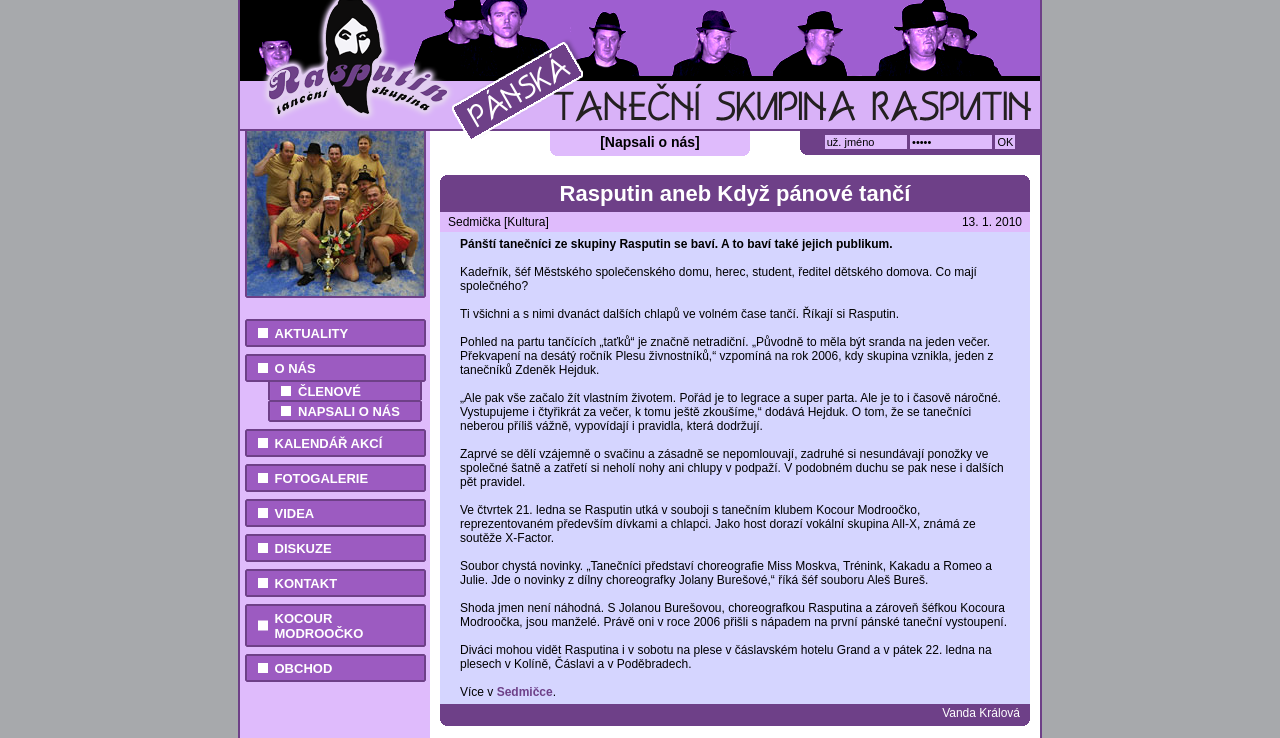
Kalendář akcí (329, 443)
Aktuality (312, 333)
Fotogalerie (322, 478)
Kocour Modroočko (319, 626)
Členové (329, 391)
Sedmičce (525, 692)
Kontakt (306, 583)
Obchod (304, 668)
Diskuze (303, 548)
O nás (295, 368)
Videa (295, 513)
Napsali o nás (349, 411)
